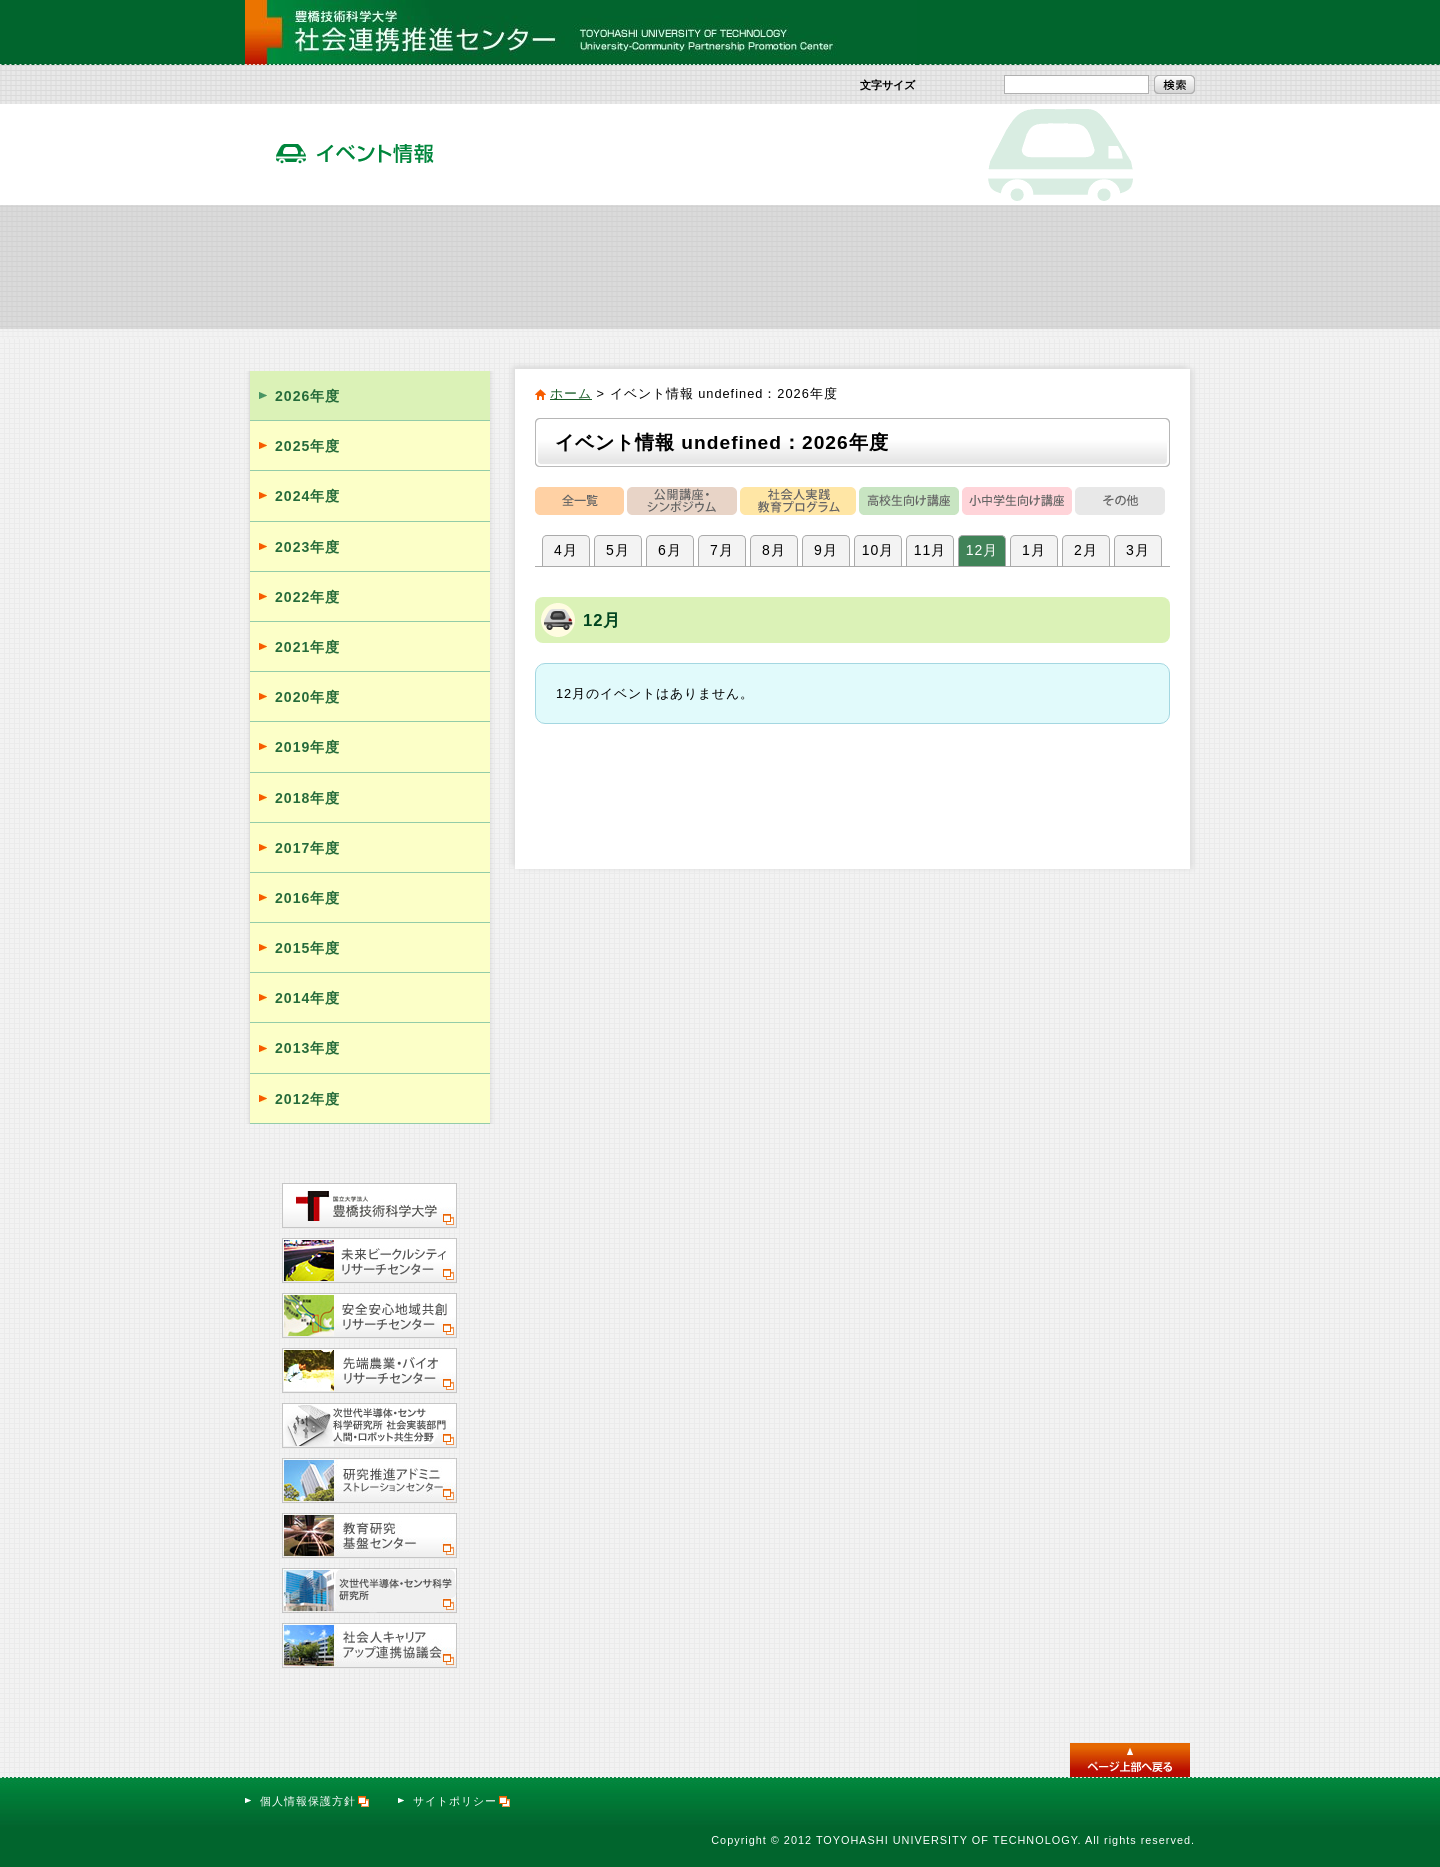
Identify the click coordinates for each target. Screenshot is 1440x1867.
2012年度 (307, 1099)
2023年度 (307, 547)
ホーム (571, 393)
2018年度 (307, 798)
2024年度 (307, 496)
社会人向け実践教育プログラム (642, 266)
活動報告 (958, 266)
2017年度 (307, 848)
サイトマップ (1037, 32)
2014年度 (307, 998)
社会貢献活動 (484, 266)
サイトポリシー (462, 1801)
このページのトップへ (1130, 1760)
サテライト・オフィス (1116, 266)
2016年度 (307, 898)
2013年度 (307, 1048)
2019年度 (307, 747)
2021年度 (307, 647)
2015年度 (307, 948)
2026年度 (307, 396)
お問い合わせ (1141, 32)
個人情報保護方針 (315, 1801)
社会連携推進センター (324, 266)
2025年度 (307, 446)
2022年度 (307, 597)
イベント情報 (799, 266)
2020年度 (307, 697)
